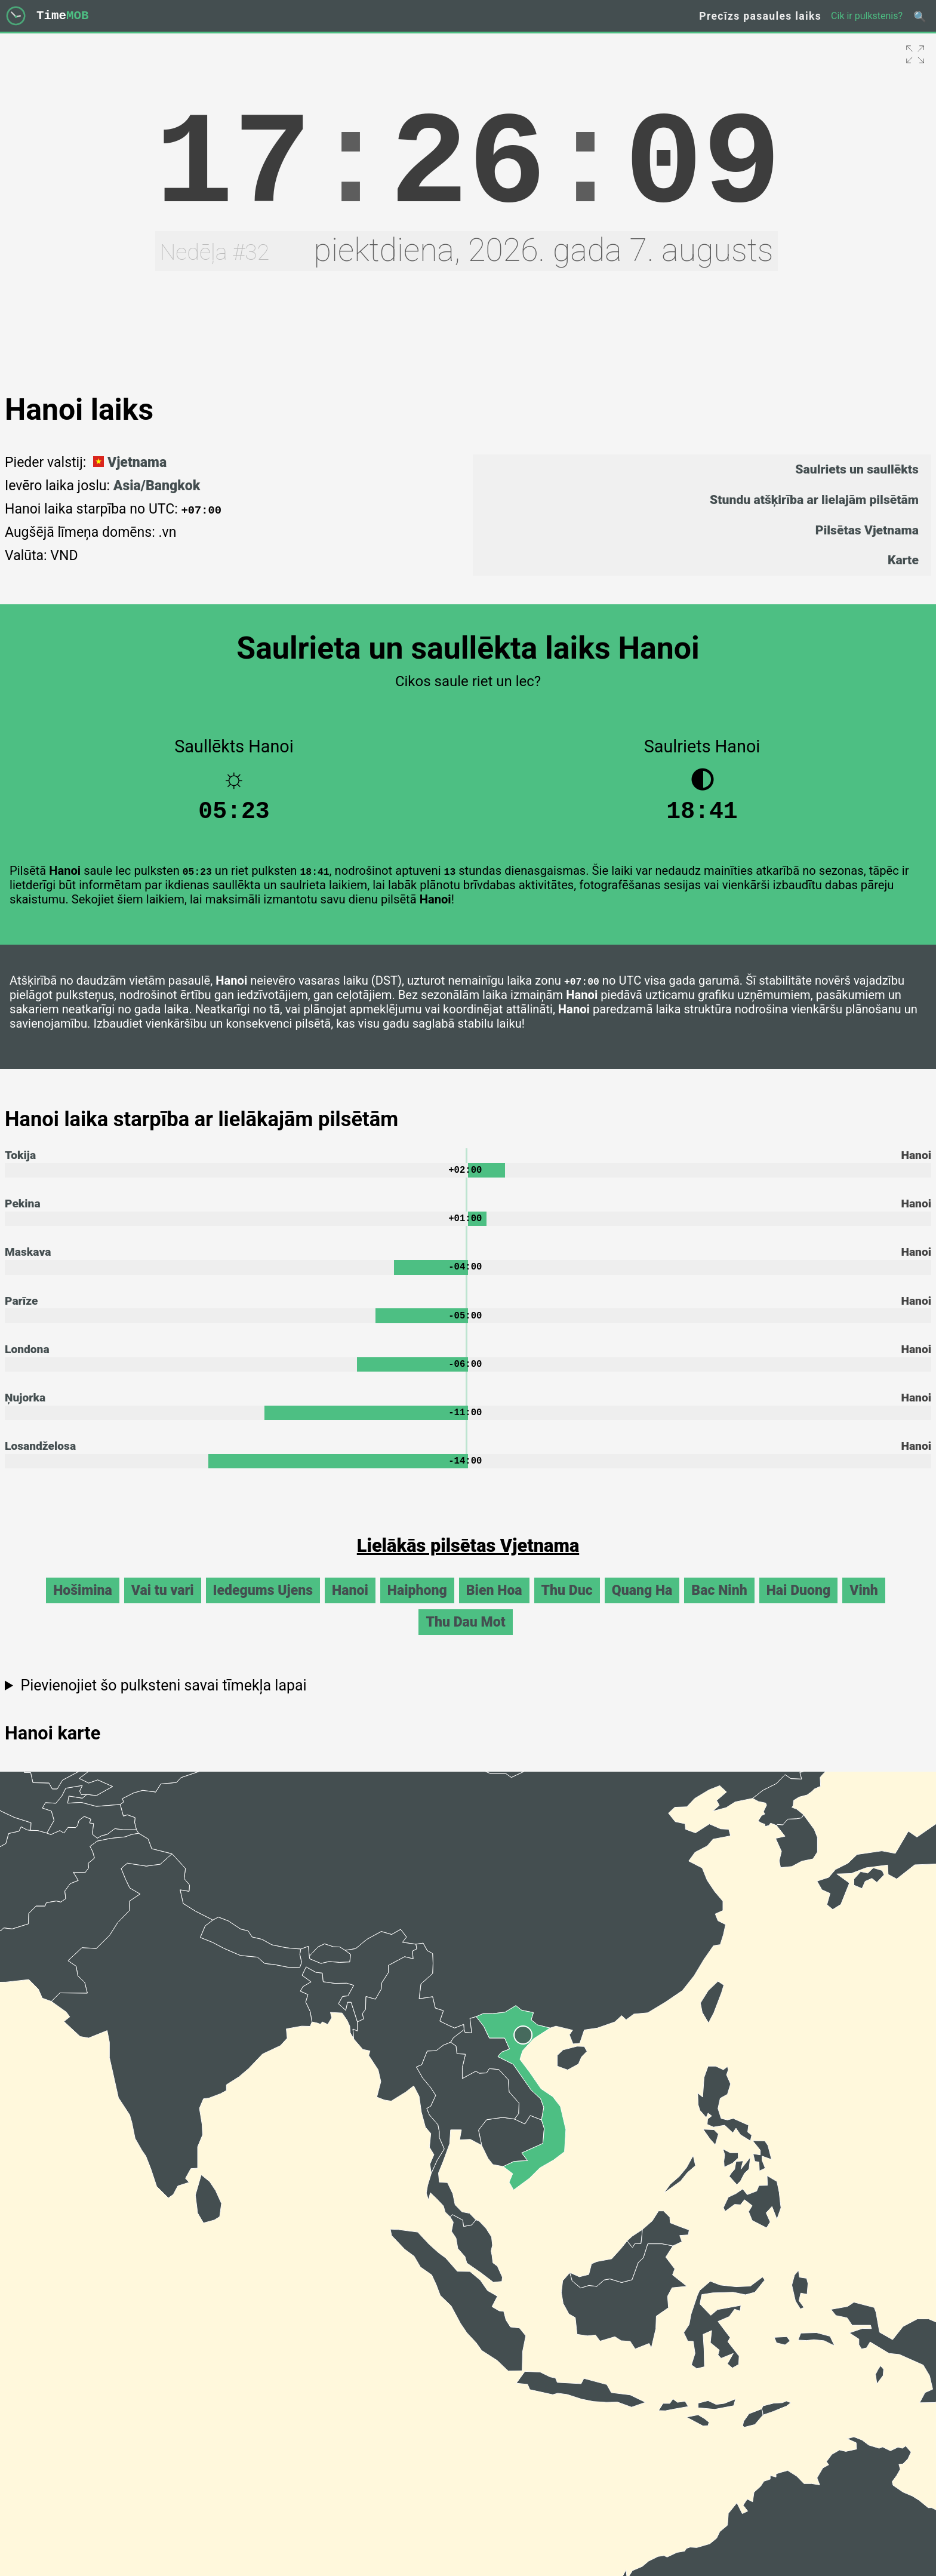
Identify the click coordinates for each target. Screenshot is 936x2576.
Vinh (863, 1605)
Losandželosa (40, 1460)
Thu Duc (567, 1605)
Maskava (28, 1261)
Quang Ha (642, 1605)
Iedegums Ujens (263, 1605)
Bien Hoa (494, 1605)
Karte (903, 559)
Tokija (20, 1161)
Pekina (23, 1211)
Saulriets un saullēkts (857, 469)
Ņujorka (25, 1410)
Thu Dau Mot (465, 1637)
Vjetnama (128, 462)
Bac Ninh (719, 1605)
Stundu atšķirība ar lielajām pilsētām (814, 499)
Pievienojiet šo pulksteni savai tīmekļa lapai (163, 1700)
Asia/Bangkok (157, 486)
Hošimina (82, 1605)
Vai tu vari (162, 1605)
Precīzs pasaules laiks (760, 16)
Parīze (21, 1310)
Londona (27, 1360)
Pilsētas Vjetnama (867, 529)
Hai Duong (798, 1605)
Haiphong (417, 1605)
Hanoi (350, 1605)
